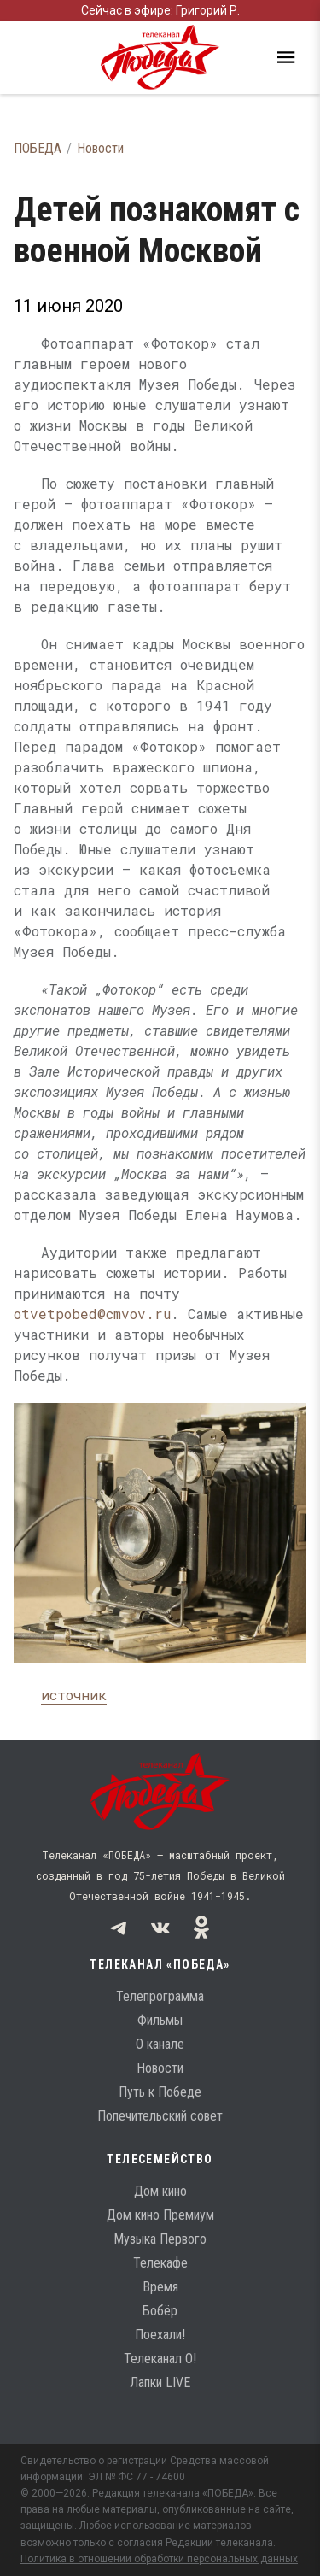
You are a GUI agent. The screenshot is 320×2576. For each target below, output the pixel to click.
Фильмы (160, 2020)
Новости (100, 148)
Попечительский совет (160, 2116)
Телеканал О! (160, 2358)
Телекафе (160, 2263)
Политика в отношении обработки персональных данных (159, 2559)
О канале (160, 2044)
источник (74, 1695)
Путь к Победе (160, 2092)
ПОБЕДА (37, 148)
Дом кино (160, 2191)
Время (160, 2287)
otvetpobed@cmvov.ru (92, 1314)
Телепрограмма (160, 1996)
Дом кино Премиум (160, 2215)
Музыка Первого (160, 2239)
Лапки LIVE (160, 2382)
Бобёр (160, 2311)
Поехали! (160, 2335)
